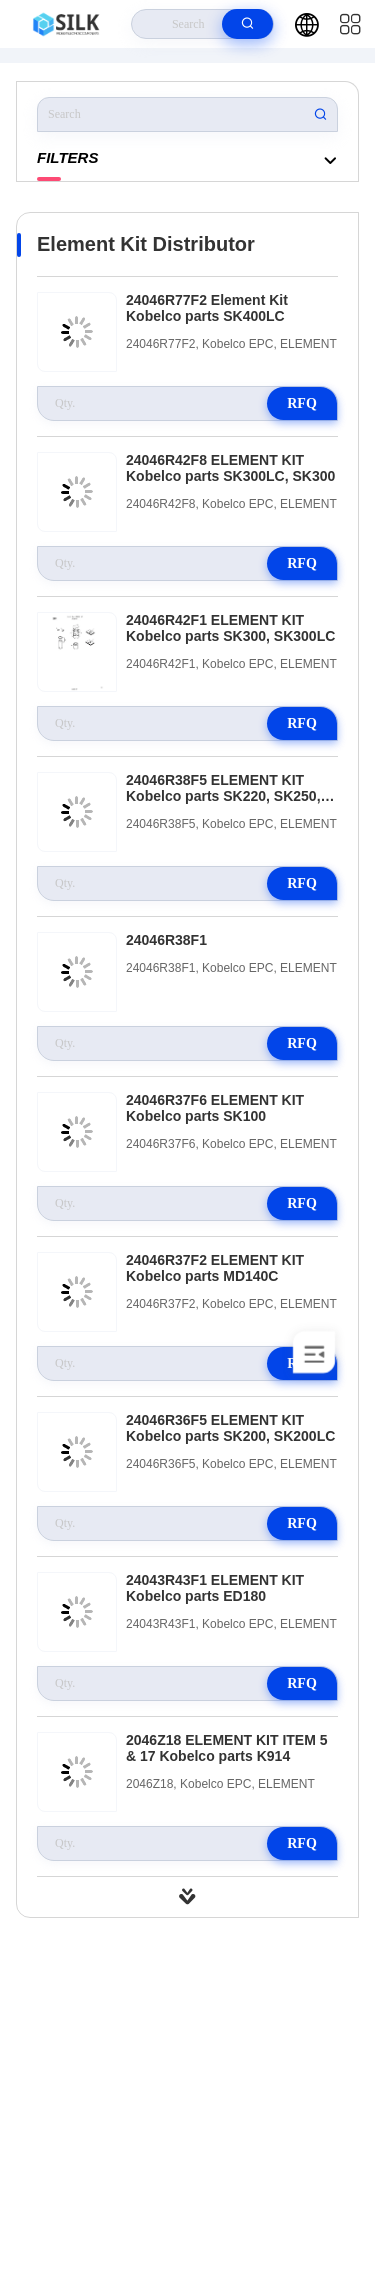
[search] (247, 24)
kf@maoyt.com (192, 2106)
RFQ (302, 403)
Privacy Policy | (71, 2215)
